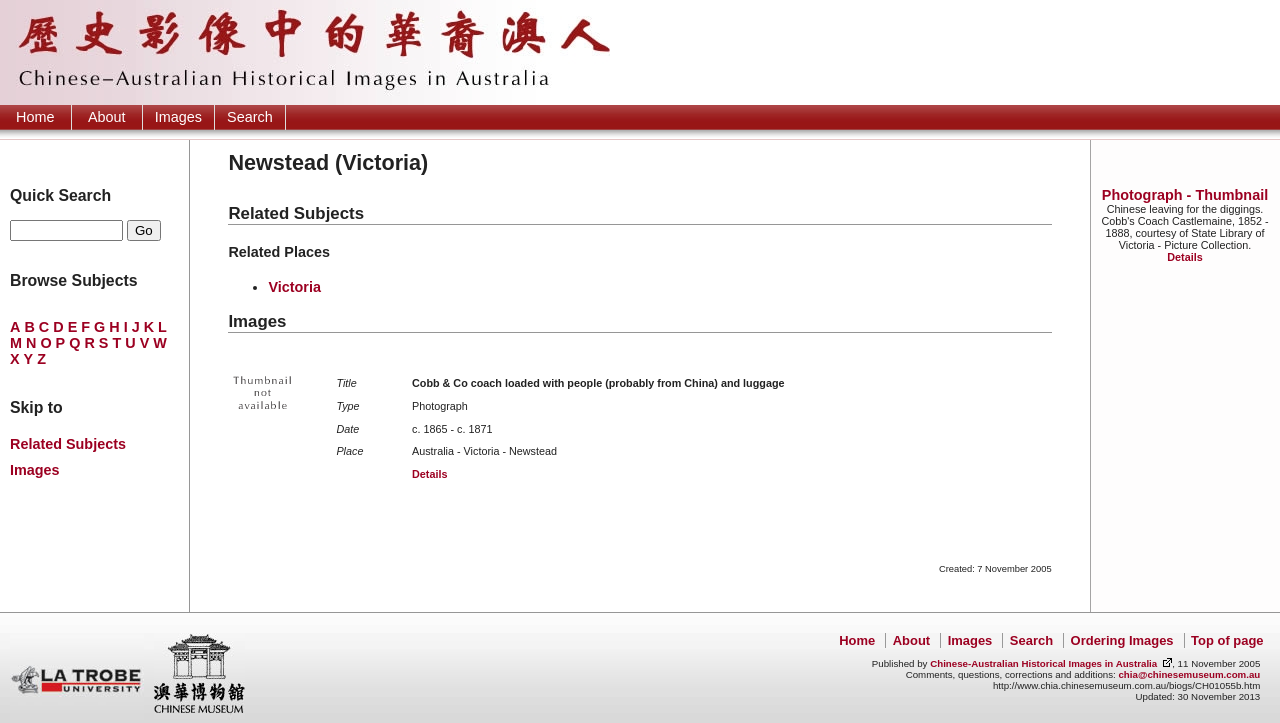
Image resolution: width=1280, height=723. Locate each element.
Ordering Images (1122, 640)
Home (35, 117)
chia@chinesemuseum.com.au (1189, 674)
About (107, 117)
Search (250, 117)
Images (178, 117)
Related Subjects (68, 444)
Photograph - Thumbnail (1185, 195)
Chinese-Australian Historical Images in (1043, 663)
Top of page (1227, 640)
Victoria (294, 287)
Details (1184, 257)
